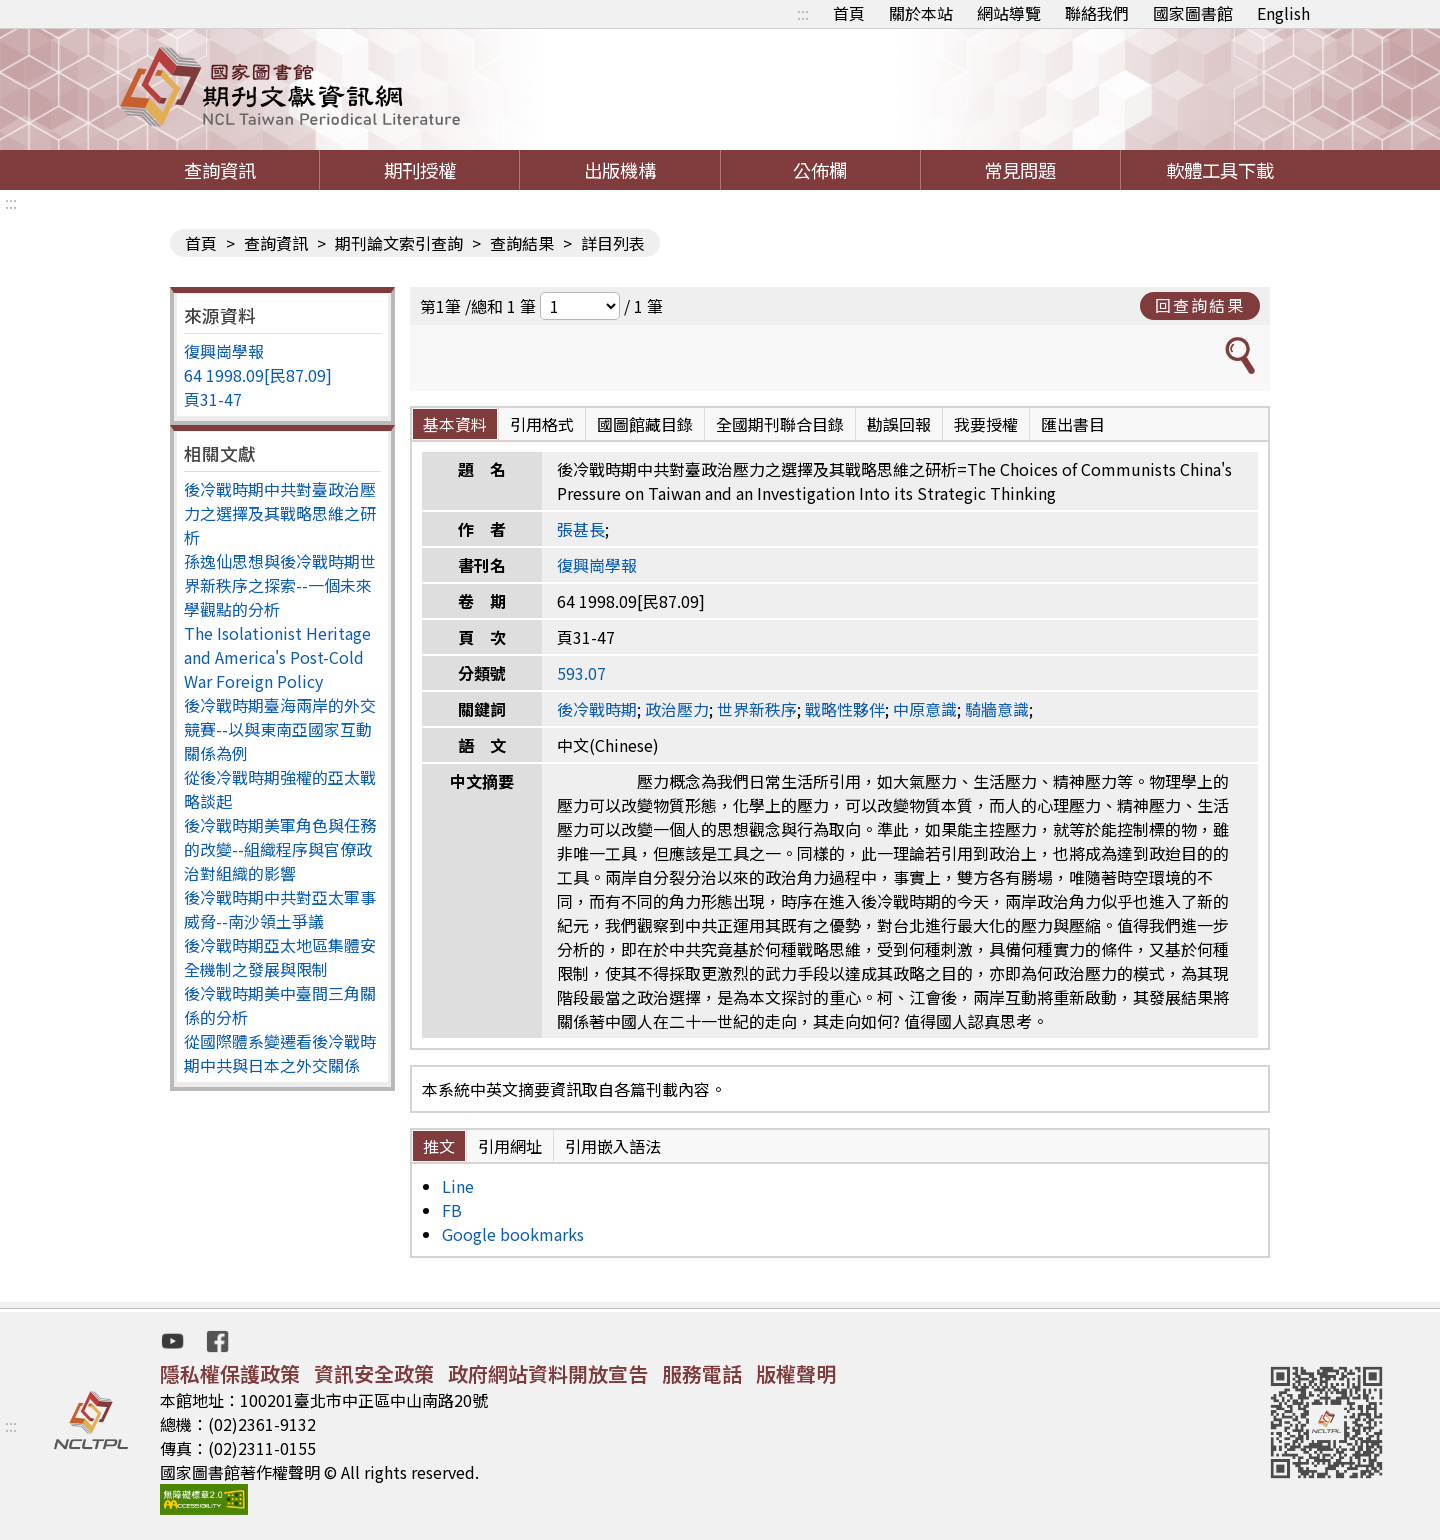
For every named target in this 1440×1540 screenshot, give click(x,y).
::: (803, 13)
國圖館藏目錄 (645, 424)
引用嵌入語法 (613, 1146)
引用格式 (542, 424)
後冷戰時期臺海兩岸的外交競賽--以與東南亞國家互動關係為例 (280, 729)
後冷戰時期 (597, 709)
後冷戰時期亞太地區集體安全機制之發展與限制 (280, 957)
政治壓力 (677, 709)
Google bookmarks (513, 1234)
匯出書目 (1073, 424)
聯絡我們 (1097, 13)
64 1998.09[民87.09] (258, 375)
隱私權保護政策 (230, 1373)
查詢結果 (522, 243)
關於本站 (921, 13)
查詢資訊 (220, 170)
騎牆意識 (997, 709)
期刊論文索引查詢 (399, 243)
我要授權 (986, 424)
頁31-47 (213, 399)
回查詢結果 (1200, 305)
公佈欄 (820, 170)
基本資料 (455, 424)
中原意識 (925, 709)
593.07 (581, 673)
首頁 (849, 13)
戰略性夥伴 (845, 709)
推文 (439, 1146)
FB (452, 1210)
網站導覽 (1009, 13)
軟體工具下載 (1220, 170)
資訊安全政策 (374, 1373)
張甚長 (581, 529)
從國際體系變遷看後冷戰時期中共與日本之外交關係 (280, 1053)
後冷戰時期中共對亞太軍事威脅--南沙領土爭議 (280, 909)
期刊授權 (420, 170)
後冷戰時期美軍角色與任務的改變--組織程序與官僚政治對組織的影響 (280, 849)
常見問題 (1020, 170)
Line (458, 1186)
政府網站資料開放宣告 (548, 1373)
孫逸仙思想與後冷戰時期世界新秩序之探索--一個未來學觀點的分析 (280, 585)
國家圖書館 (1193, 13)
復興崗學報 (224, 351)
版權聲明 (796, 1373)
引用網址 (510, 1146)
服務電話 (702, 1373)
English (1283, 13)
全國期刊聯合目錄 (780, 424)
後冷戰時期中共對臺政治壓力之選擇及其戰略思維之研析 (280, 513)
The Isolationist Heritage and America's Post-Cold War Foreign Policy (277, 657)
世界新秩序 (757, 709)
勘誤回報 (899, 424)
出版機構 (620, 170)
